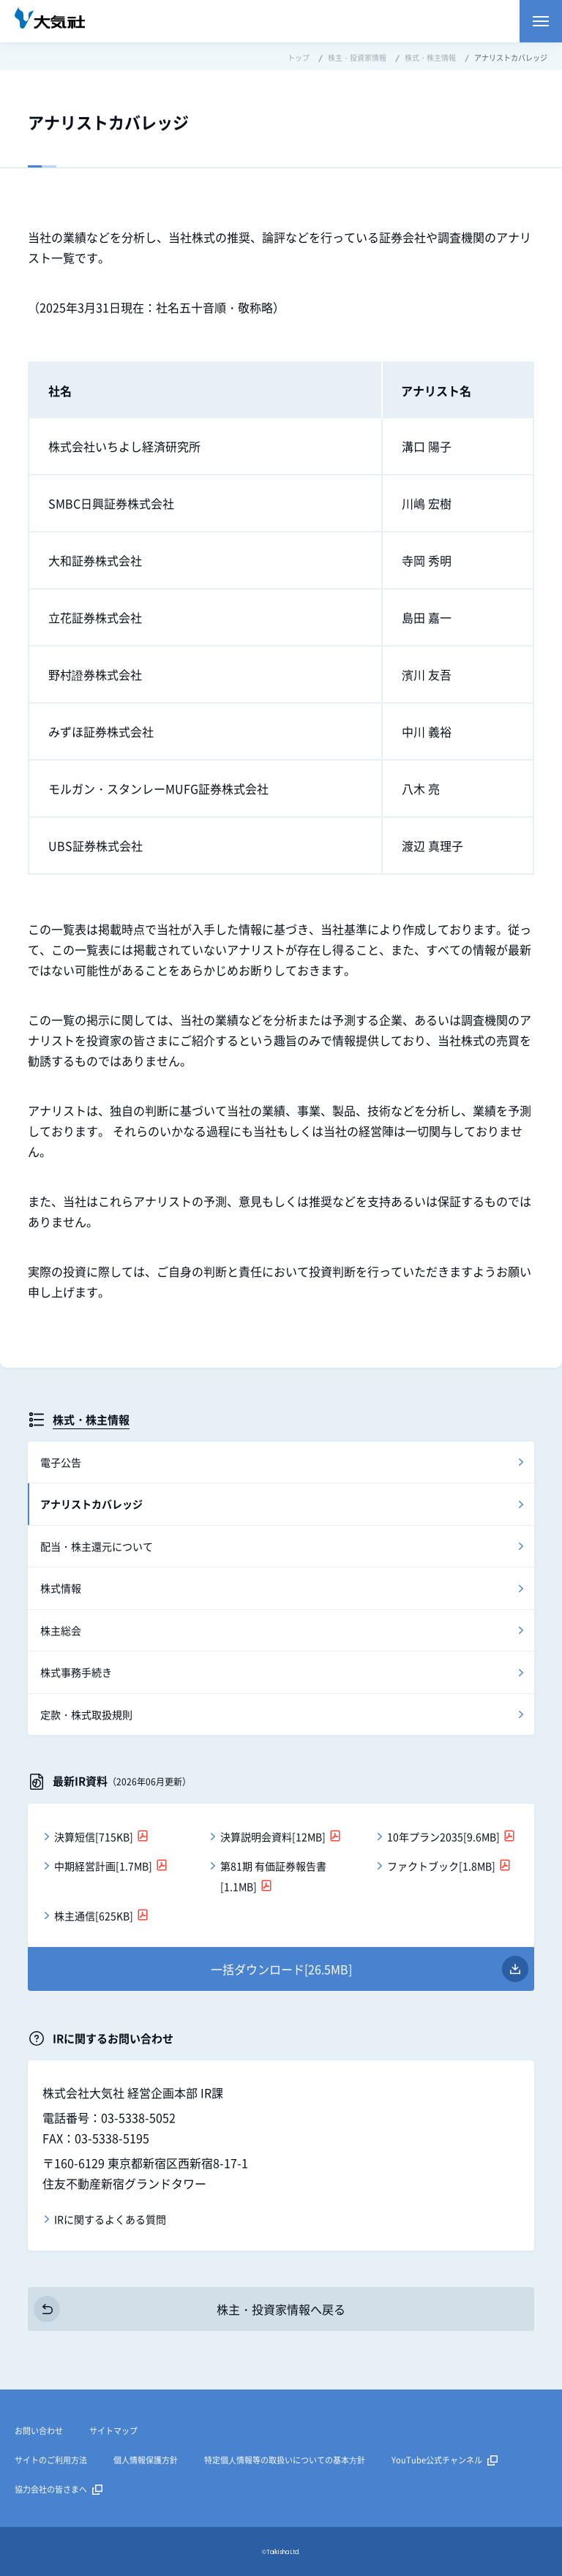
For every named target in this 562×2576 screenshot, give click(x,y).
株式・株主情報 (91, 1419)
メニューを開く (541, 21)
